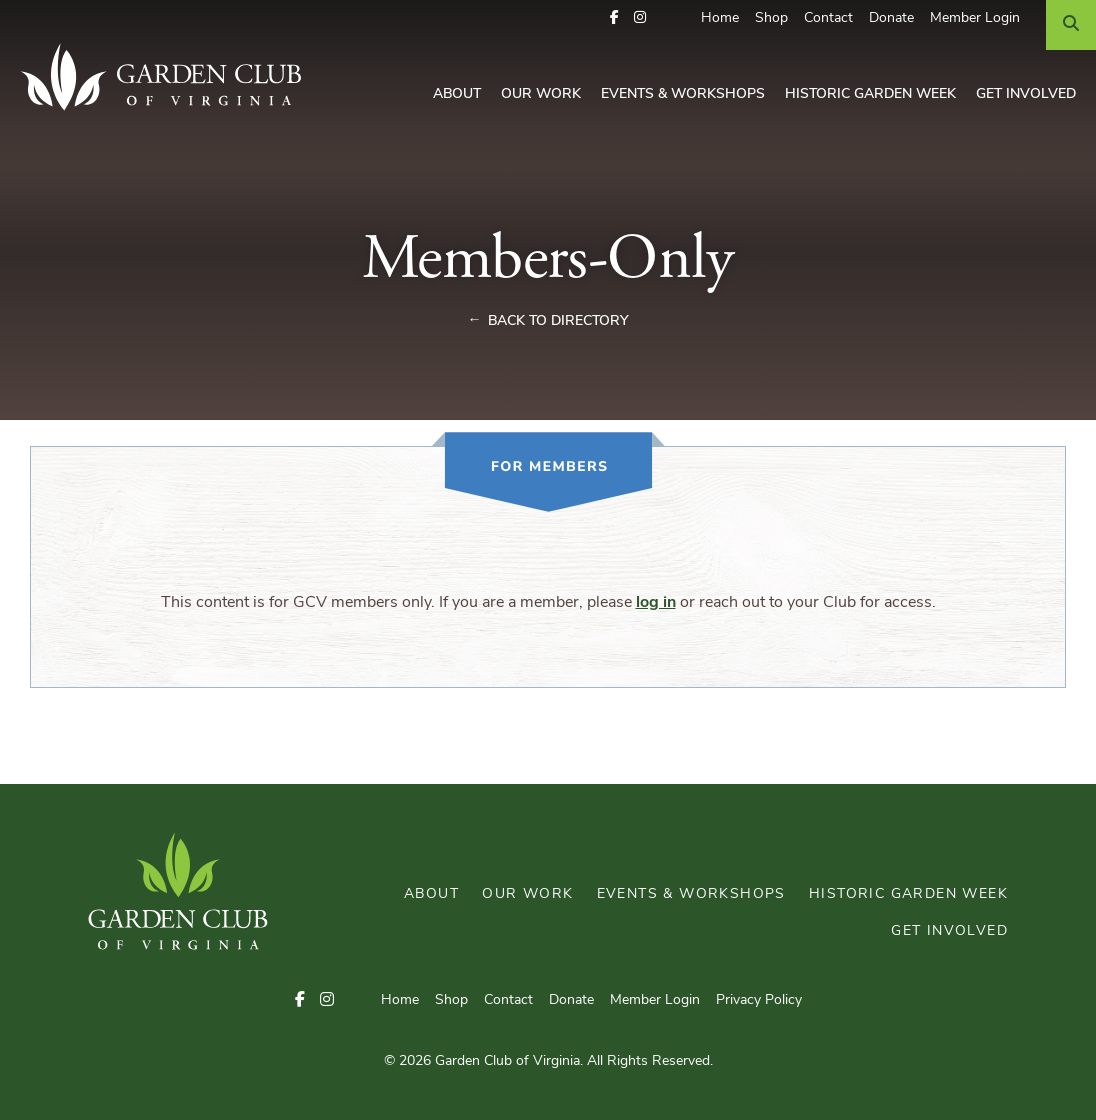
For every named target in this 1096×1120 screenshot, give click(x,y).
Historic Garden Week (870, 94)
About (457, 94)
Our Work (541, 94)
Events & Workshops (683, 94)
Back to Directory (558, 321)
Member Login (975, 18)
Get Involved (1026, 94)
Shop (771, 18)
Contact (828, 18)
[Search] (1071, 25)
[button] (614, 18)
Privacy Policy (759, 1000)
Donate (891, 18)
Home (720, 18)
